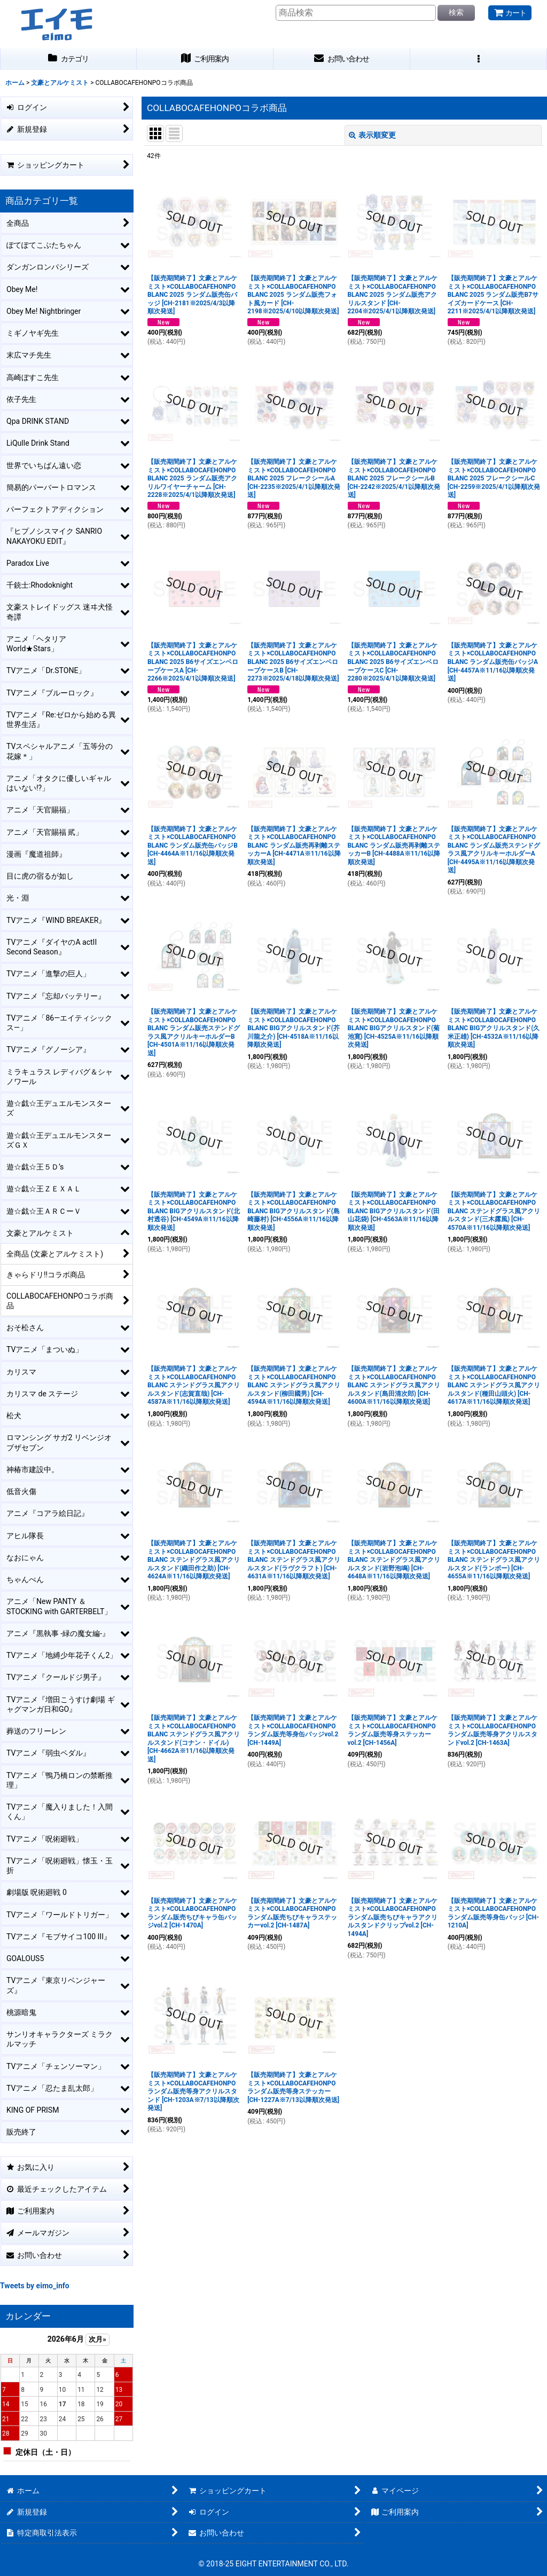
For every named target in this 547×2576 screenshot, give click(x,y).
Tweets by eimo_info (34, 2285)
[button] (478, 59)
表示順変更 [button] (372, 135)
